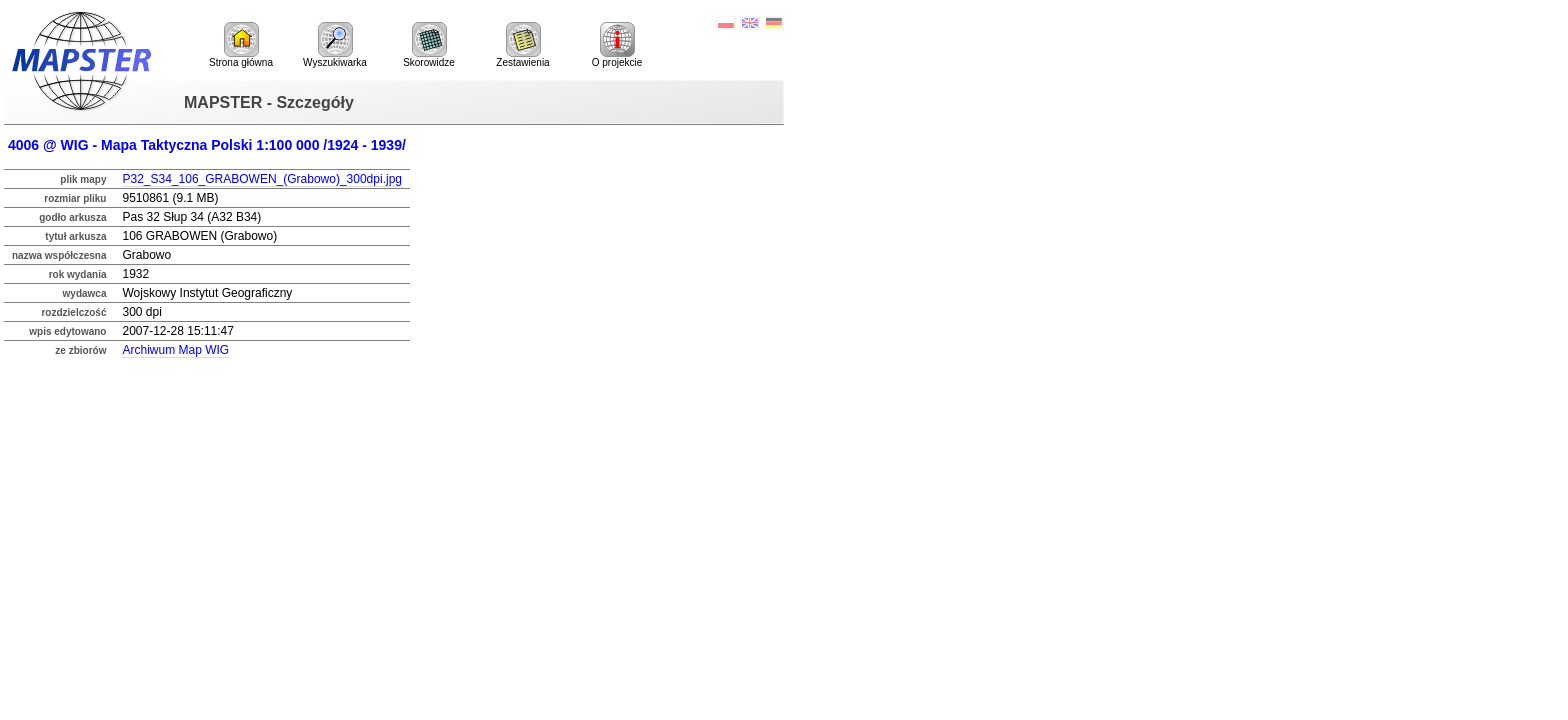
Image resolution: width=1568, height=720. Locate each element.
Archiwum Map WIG (175, 350)
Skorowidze (429, 45)
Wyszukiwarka (335, 45)
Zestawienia (522, 45)
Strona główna (241, 45)
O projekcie (617, 45)
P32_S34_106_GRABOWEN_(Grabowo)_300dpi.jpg (262, 179)
